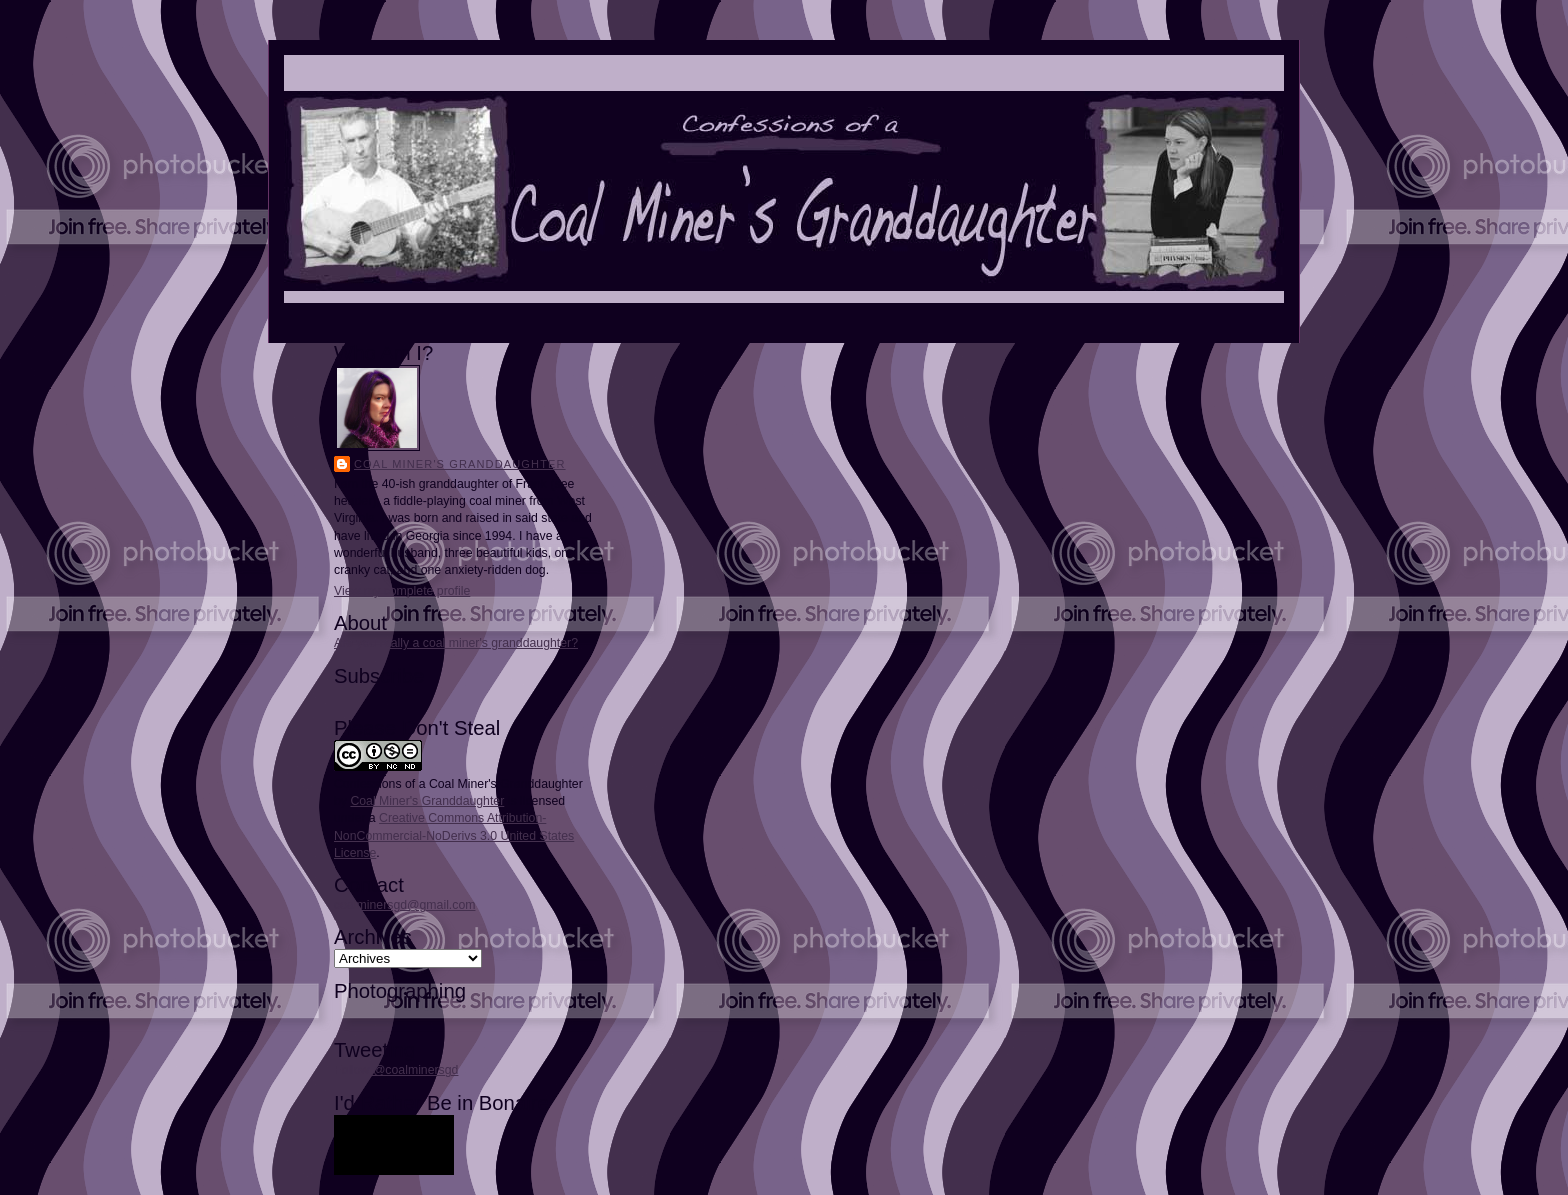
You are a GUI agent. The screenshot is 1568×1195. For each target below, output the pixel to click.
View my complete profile (402, 591)
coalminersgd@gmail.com (404, 905)
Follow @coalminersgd (396, 1070)
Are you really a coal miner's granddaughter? (456, 643)
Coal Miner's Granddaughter (460, 464)
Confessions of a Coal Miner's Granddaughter (458, 784)
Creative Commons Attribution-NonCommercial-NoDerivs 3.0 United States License (454, 835)
